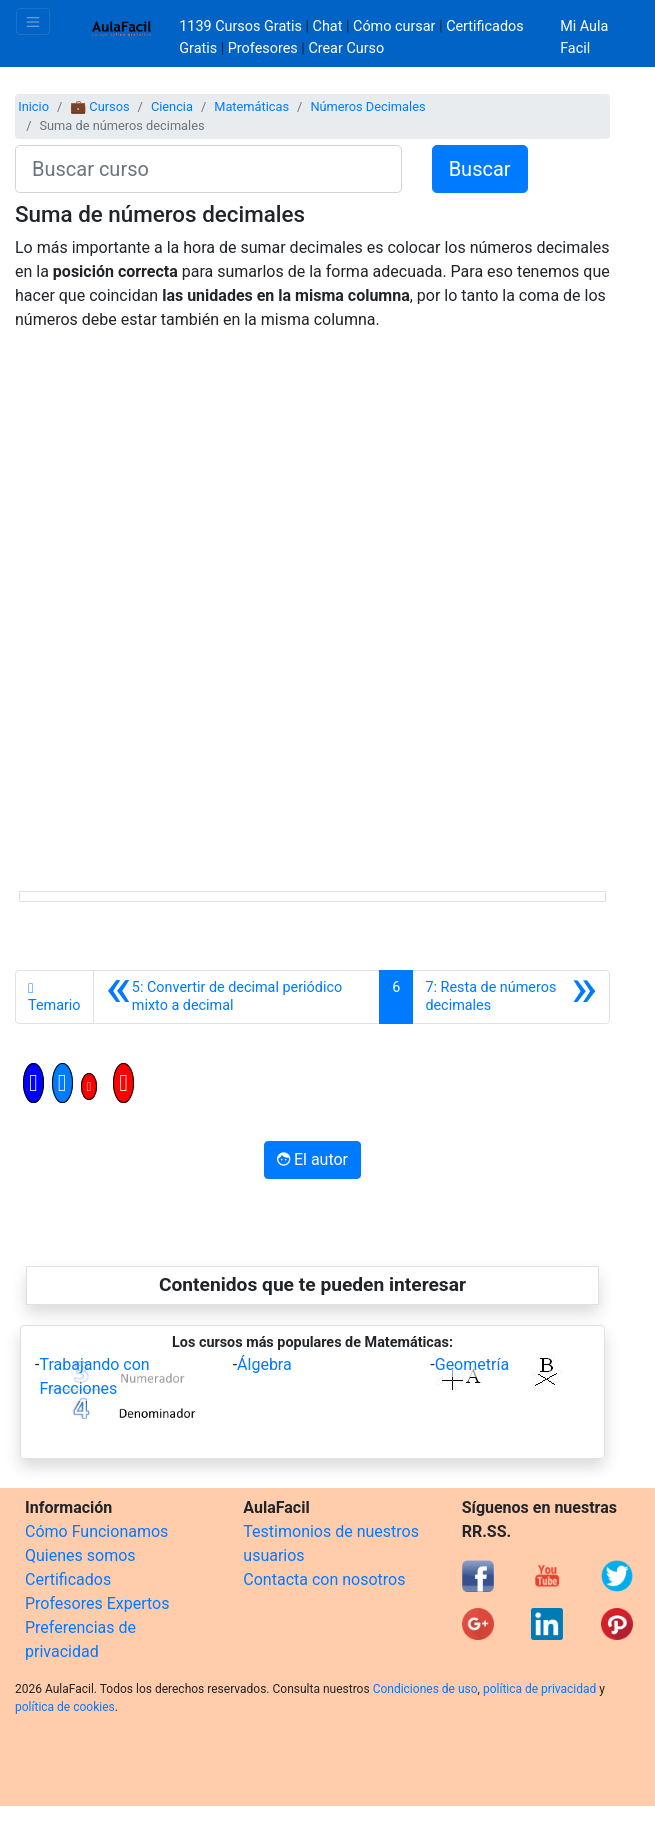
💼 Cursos (99, 106)
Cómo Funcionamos (96, 1531)
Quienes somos (80, 1555)
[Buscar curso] (208, 169)
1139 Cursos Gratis (242, 26)
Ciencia (172, 106)
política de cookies (65, 1707)
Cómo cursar (394, 26)
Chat (328, 26)
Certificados (68, 1579)
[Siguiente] (511, 997)
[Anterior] (237, 997)
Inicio (33, 106)
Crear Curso (346, 48)
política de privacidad (539, 1689)
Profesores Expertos (97, 1603)
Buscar (480, 169)
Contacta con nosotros (324, 1579)
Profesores (263, 48)
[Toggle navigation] (33, 21)
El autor (312, 1159)
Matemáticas (251, 106)
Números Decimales (367, 106)
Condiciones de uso (425, 1689)
